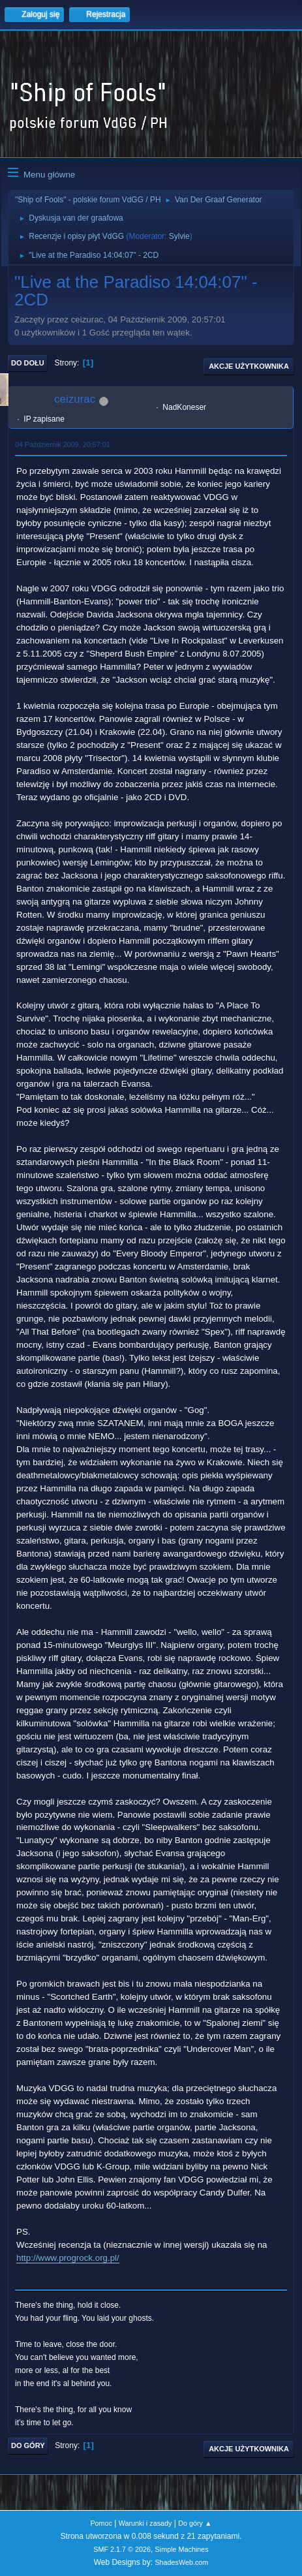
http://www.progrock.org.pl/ (67, 2258)
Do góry (28, 2445)
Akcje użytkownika (249, 366)
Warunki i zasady (145, 2523)
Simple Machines (182, 2549)
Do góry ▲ (194, 2523)
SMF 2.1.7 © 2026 (122, 2549)
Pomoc (101, 2523)
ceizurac (74, 399)
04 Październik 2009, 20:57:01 (62, 444)
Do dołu (27, 363)
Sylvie (179, 236)
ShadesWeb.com (181, 2562)
